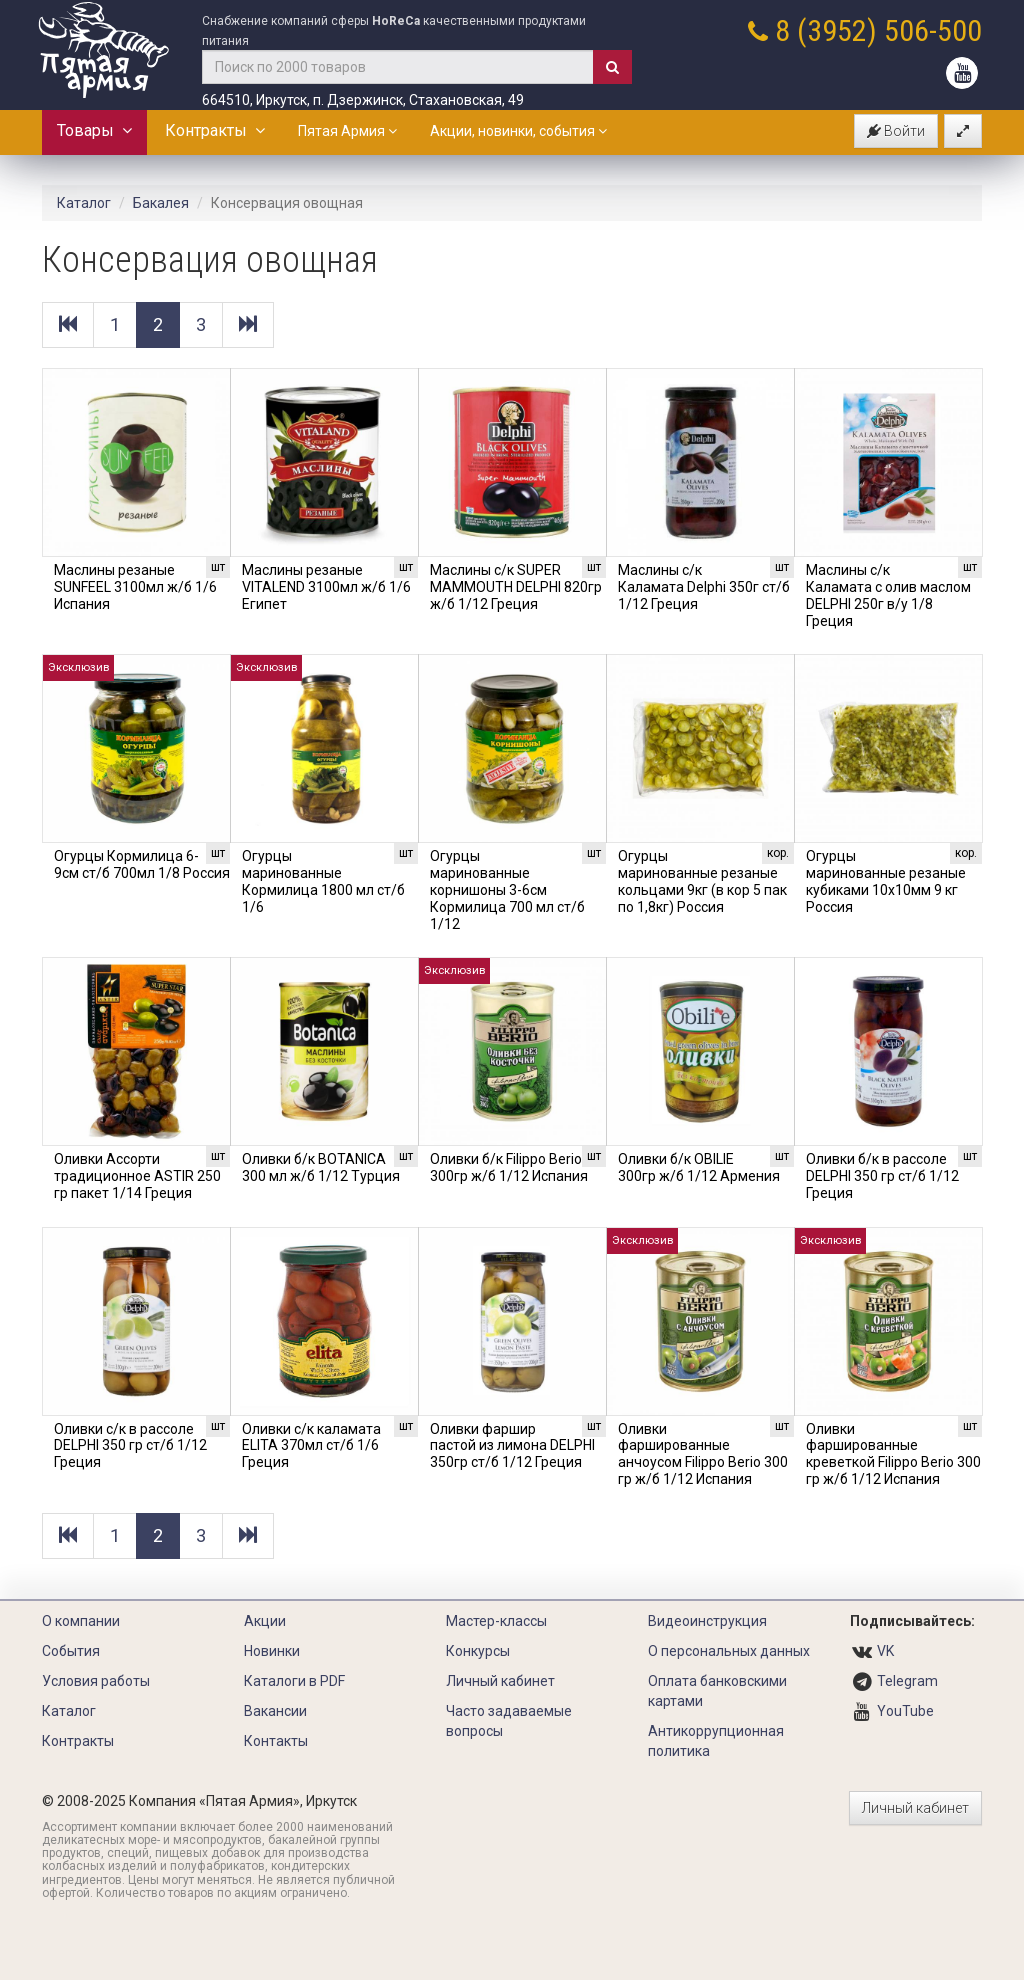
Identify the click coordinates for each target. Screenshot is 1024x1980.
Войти (896, 131)
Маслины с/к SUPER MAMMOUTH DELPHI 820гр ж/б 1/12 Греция (516, 587)
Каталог (84, 203)
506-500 (933, 30)
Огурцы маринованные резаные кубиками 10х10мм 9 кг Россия (886, 881)
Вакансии (275, 1711)
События (71, 1651)
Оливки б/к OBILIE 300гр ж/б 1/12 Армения (699, 1167)
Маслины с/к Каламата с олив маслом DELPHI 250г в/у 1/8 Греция (888, 595)
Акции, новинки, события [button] (518, 131)
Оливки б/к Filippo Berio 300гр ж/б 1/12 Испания (509, 1167)
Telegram (907, 1681)
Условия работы (96, 1681)
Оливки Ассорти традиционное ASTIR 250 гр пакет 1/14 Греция (137, 1176)
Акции (265, 1621)
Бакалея (161, 203)
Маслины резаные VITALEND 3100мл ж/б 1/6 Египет (326, 587)
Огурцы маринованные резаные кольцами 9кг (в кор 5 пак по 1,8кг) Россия (702, 881)
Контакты (276, 1741)
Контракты (215, 130)
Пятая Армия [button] (347, 131)
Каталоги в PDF (294, 1681)
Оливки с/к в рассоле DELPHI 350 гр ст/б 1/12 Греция (130, 1446)
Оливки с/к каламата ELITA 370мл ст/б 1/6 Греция (311, 1446)
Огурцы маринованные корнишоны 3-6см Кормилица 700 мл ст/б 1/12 (507, 889)
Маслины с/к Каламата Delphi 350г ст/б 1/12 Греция (704, 587)
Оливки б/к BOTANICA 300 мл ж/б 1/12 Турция (321, 1167)
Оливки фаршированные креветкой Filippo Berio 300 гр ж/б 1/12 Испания (893, 1454)
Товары (94, 130)
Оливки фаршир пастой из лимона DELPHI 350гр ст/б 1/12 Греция (512, 1446)
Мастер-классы (496, 1621)
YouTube (905, 1711)
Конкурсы (478, 1651)
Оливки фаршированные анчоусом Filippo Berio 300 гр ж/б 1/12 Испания (703, 1454)
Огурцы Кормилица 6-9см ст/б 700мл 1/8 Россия (142, 864)
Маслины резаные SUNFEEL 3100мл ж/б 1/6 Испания (135, 587)
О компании (81, 1621)
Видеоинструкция (707, 1621)
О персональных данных (729, 1651)
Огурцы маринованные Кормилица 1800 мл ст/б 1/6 (323, 881)
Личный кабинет (500, 1681)
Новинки (272, 1651)
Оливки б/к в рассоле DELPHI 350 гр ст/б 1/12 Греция (882, 1176)
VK (885, 1651)
